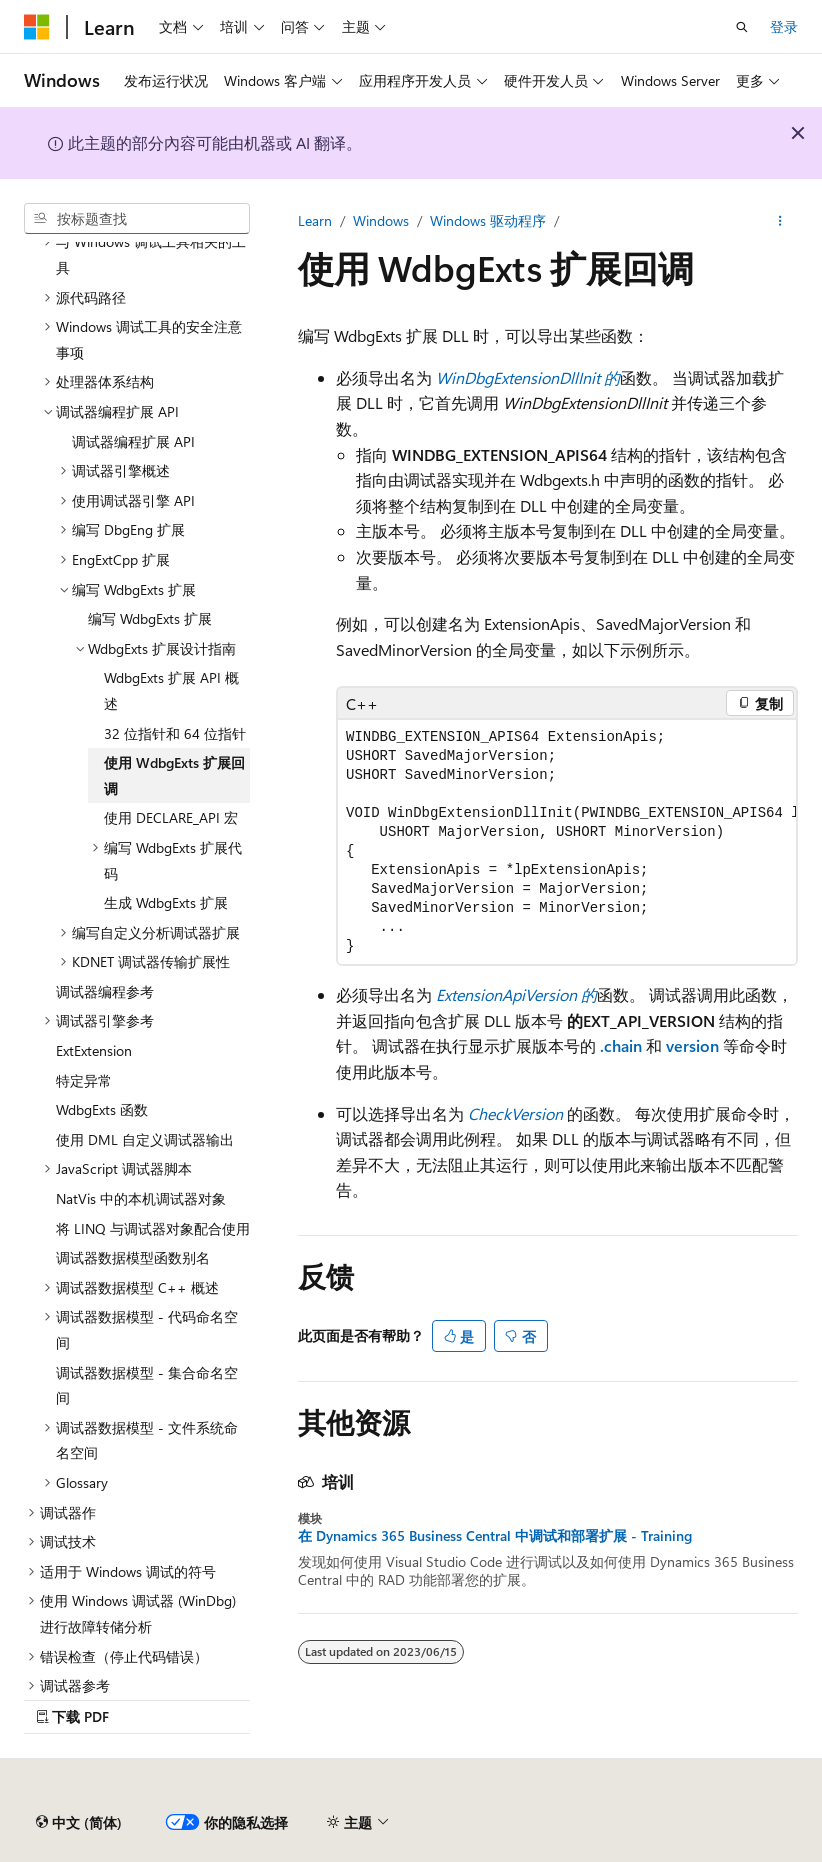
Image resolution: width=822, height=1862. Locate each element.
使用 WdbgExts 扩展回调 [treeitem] (174, 775)
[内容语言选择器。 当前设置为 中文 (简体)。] (79, 1823)
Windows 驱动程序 (488, 220)
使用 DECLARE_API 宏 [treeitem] (171, 817)
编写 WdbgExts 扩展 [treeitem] (150, 618)
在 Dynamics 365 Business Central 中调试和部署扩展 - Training (495, 1536)
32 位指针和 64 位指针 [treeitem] (175, 733)
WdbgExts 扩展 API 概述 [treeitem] (171, 690)
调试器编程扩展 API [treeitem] (133, 441)
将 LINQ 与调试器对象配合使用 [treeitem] (153, 1228)
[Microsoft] (37, 27)
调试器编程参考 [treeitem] (105, 991)
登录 (784, 26)
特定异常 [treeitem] (84, 1080)
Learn (315, 220)
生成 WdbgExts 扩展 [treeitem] (166, 902)
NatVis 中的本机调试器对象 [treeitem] (141, 1198)
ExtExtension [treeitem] (94, 1050)
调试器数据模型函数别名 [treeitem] (133, 1257)
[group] (567, 842)
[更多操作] (780, 221)
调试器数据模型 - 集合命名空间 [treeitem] (147, 1385)
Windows (381, 220)
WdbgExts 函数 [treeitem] (102, 1109)
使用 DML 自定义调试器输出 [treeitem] (145, 1139)
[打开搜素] (742, 27)
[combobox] (137, 219)
